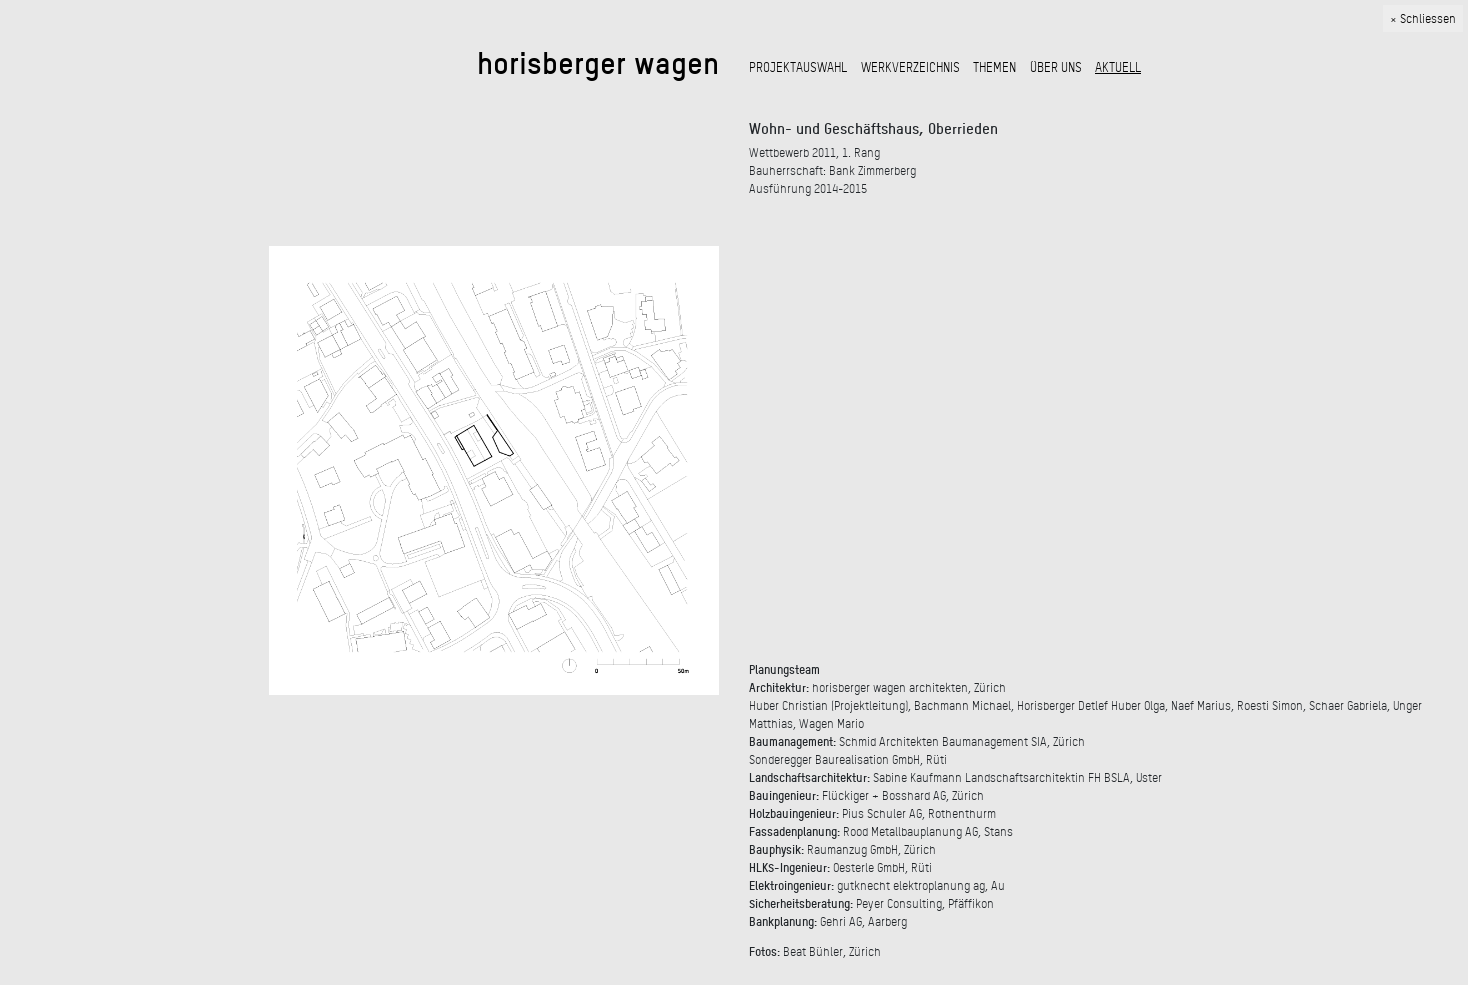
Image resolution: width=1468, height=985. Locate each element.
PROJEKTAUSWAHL (798, 67)
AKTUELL (1118, 67)
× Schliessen (1423, 19)
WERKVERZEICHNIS (910, 67)
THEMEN (994, 67)
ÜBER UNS (1056, 67)
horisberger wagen (598, 62)
